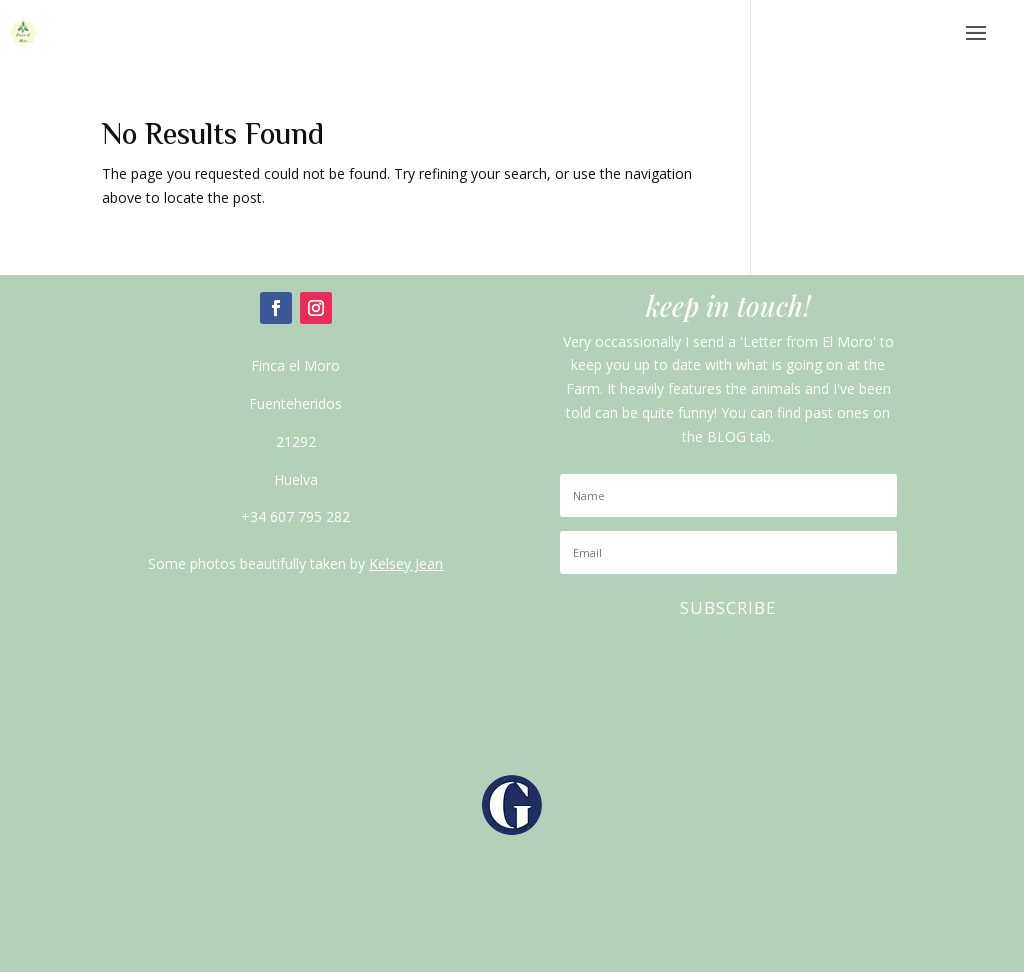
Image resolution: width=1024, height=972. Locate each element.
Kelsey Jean (406, 563)
